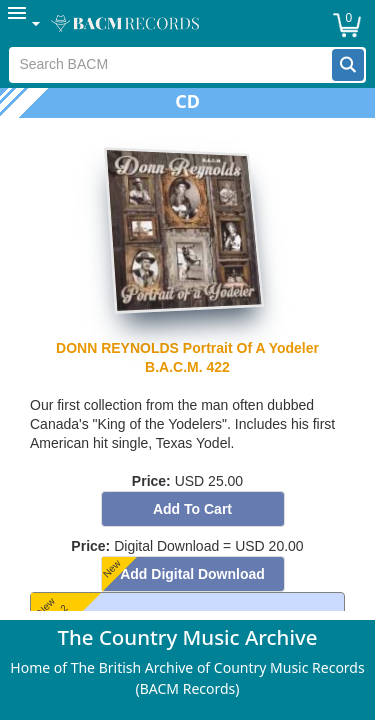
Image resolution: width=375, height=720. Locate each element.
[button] (348, 65)
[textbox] (170, 65)
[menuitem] (25, 23)
